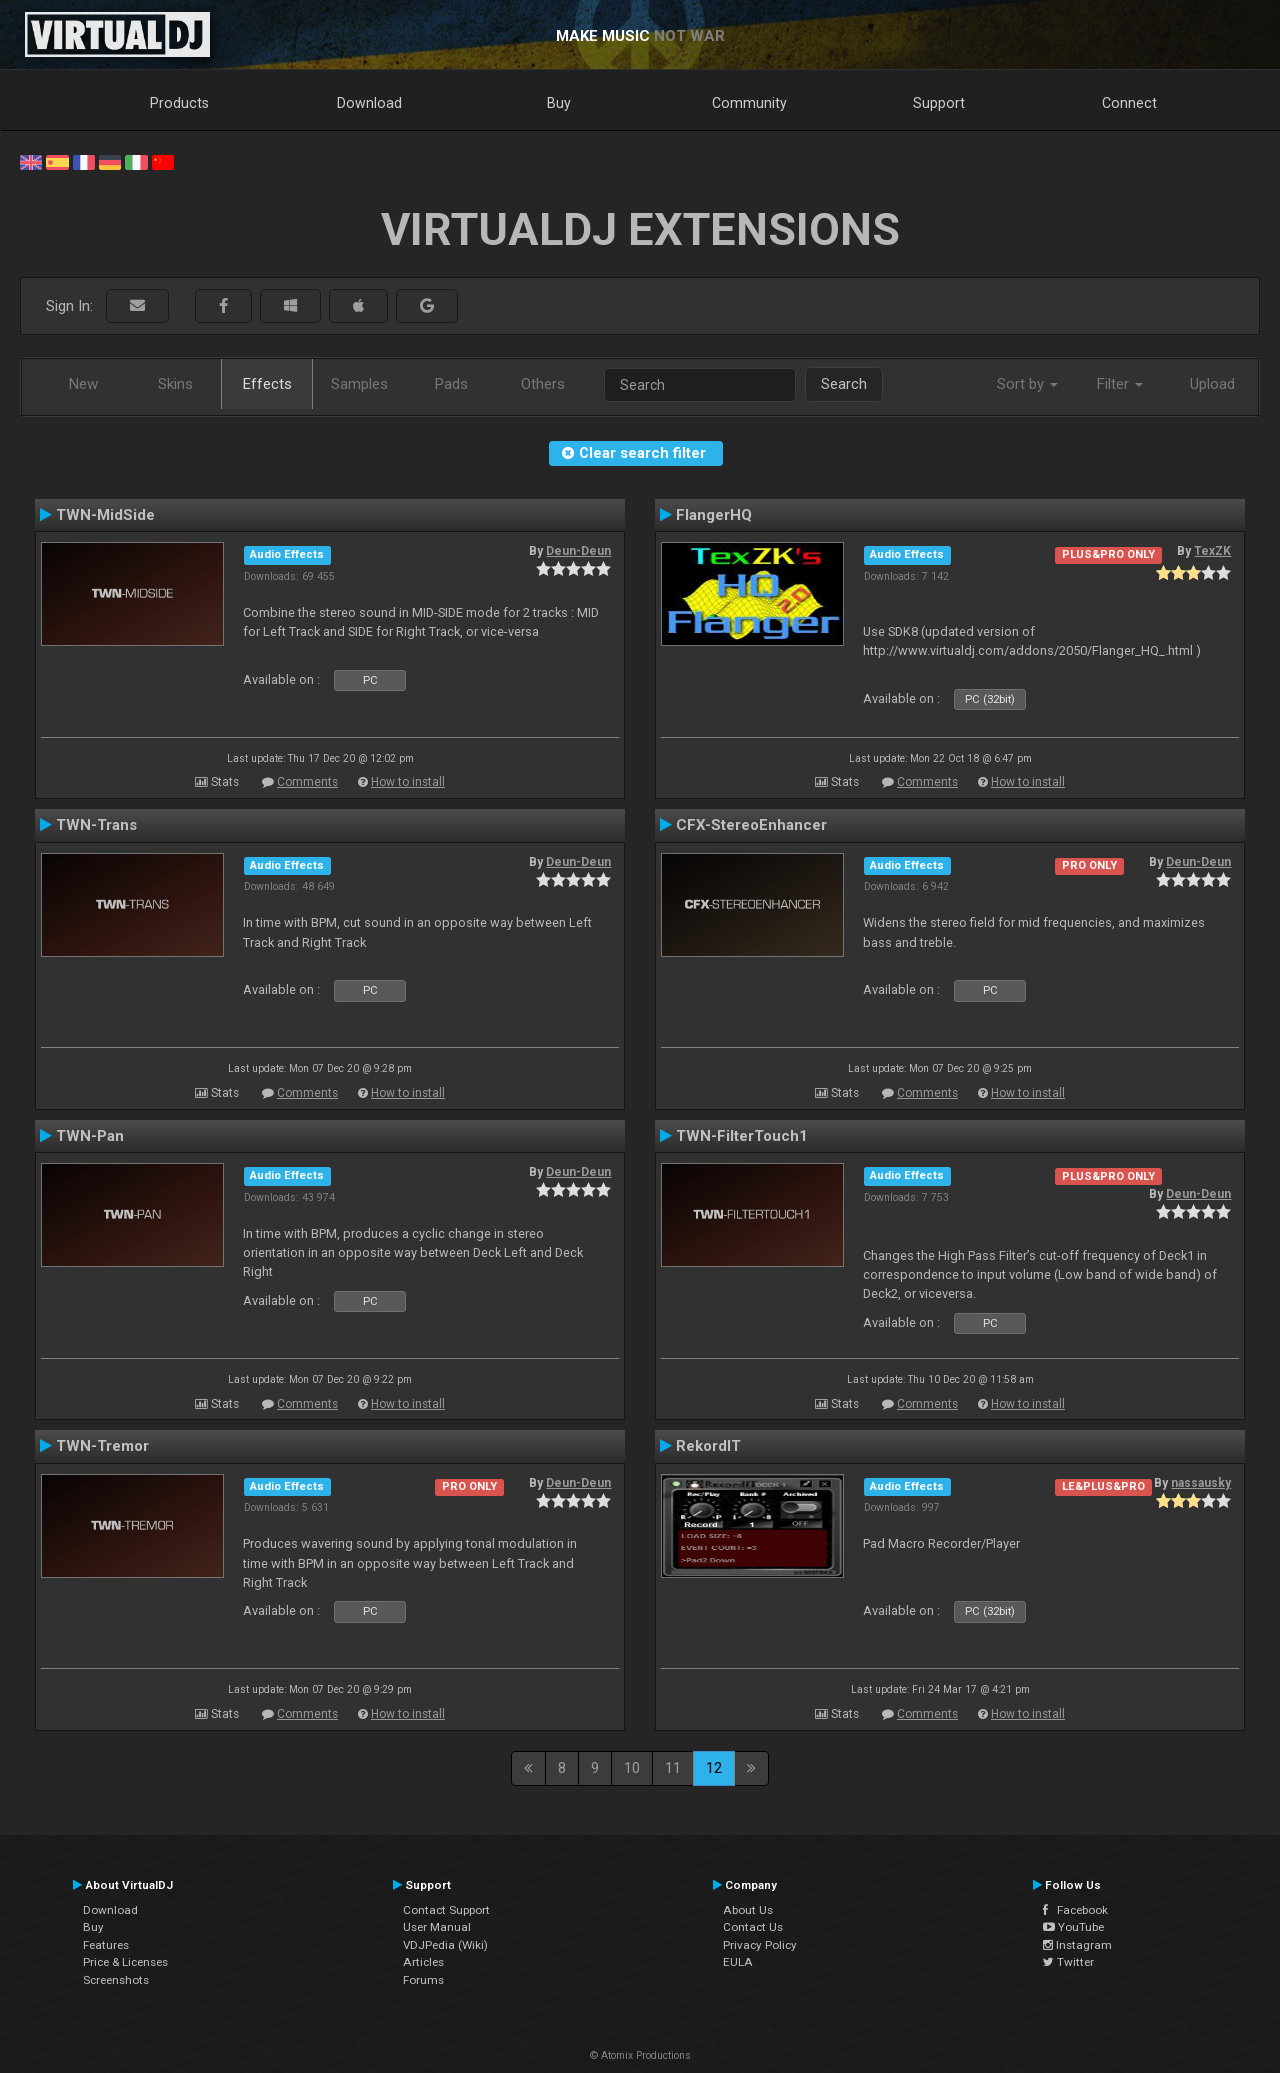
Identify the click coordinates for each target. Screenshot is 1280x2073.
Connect (1129, 103)
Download (369, 103)
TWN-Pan (90, 1136)
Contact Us (753, 1927)
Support (939, 103)
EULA (738, 1962)
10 (632, 1768)
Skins (175, 384)
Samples (359, 384)
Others (543, 384)
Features (106, 1945)
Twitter (1068, 1962)
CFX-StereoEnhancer (751, 825)
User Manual (437, 1927)
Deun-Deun (578, 551)
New (83, 384)
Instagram (1077, 1945)
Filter (1120, 384)
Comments (307, 782)
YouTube (1073, 1927)
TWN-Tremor (102, 1446)
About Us (748, 1910)
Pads (451, 384)
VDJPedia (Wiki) (445, 1945)
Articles (423, 1962)
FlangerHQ (714, 515)
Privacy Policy (760, 1945)
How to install (408, 782)
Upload (1212, 384)
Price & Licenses (125, 1962)
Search (844, 384)
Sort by (1027, 384)
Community (749, 103)
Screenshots (116, 1980)
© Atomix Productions (640, 2055)
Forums (423, 1980)
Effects (267, 384)
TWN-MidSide (105, 515)
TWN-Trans (96, 825)
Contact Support (446, 1910)
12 (714, 1768)
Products (179, 103)
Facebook (1075, 1910)
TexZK (1212, 551)
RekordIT (708, 1446)
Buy (559, 103)
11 (673, 1768)
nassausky (1201, 1483)
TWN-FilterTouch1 (742, 1136)
